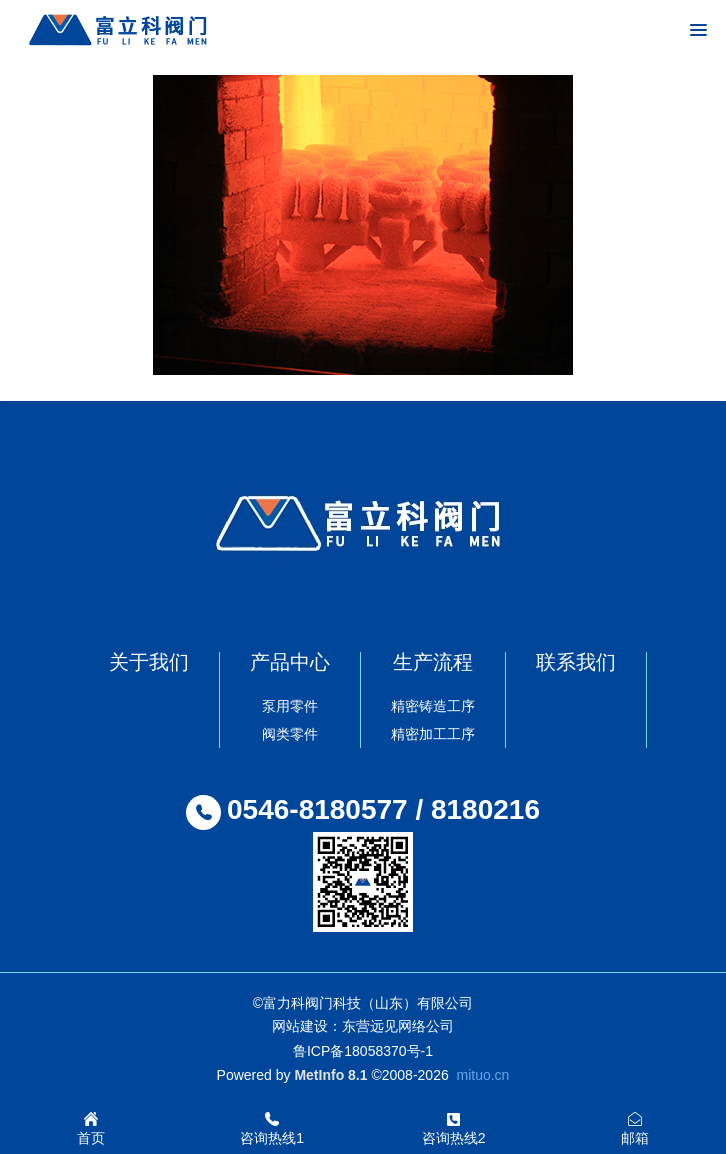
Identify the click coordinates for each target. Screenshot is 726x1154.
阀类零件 (290, 734)
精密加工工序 (433, 734)
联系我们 (576, 662)
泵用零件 (290, 706)
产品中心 (290, 662)
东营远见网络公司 (398, 1026)
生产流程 (433, 662)
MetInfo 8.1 (330, 1075)
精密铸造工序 (433, 706)
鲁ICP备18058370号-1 (363, 1051)
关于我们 (149, 662)
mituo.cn (482, 1075)
